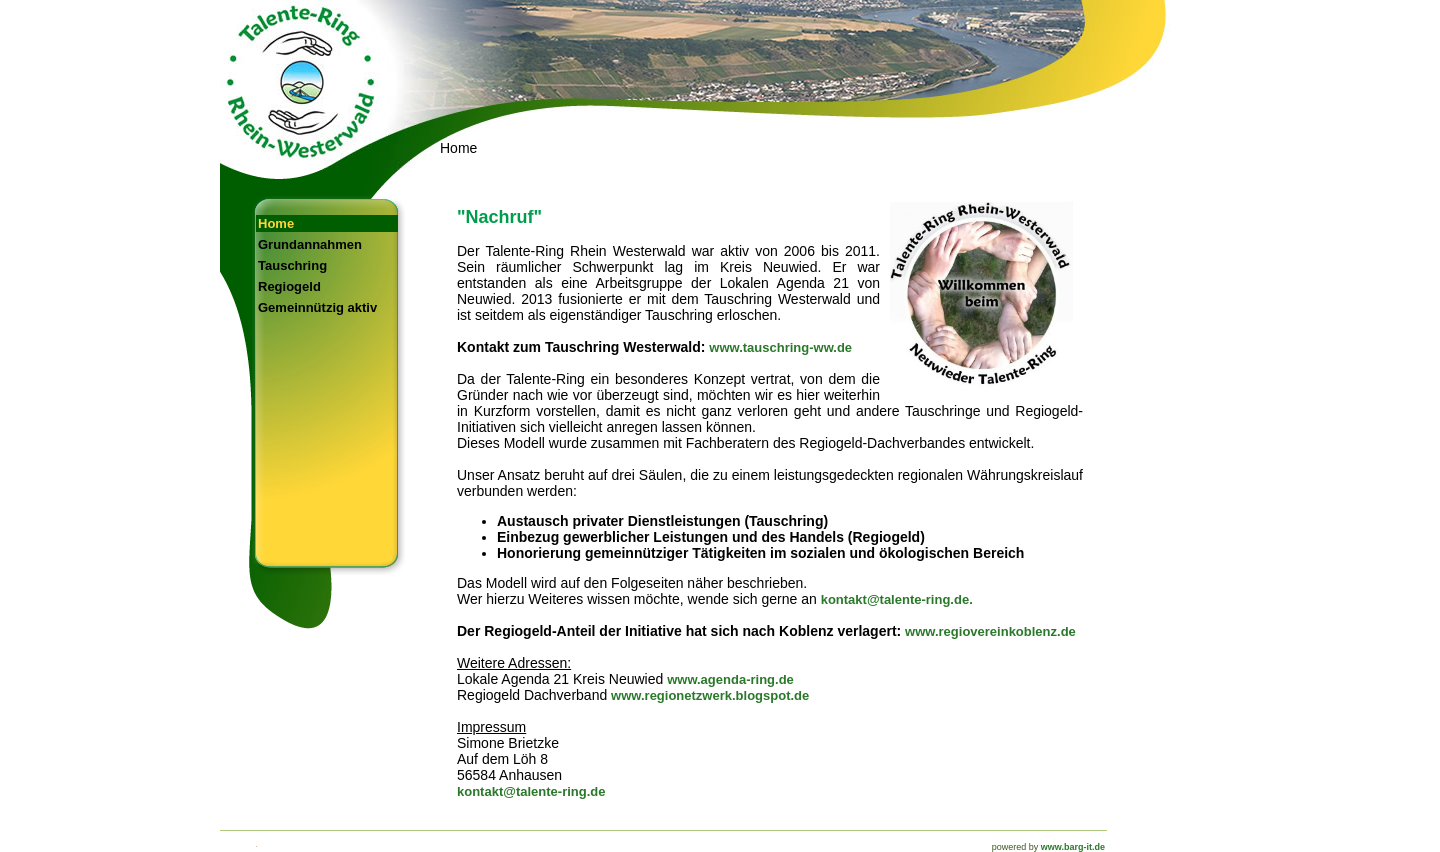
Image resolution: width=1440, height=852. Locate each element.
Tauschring (292, 265)
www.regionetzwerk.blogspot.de (710, 695)
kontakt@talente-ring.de (531, 791)
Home (276, 223)
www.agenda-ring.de (730, 679)
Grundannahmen (310, 244)
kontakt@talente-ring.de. (897, 599)
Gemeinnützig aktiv (317, 307)
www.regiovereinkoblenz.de (990, 631)
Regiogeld (289, 286)
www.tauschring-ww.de (780, 347)
